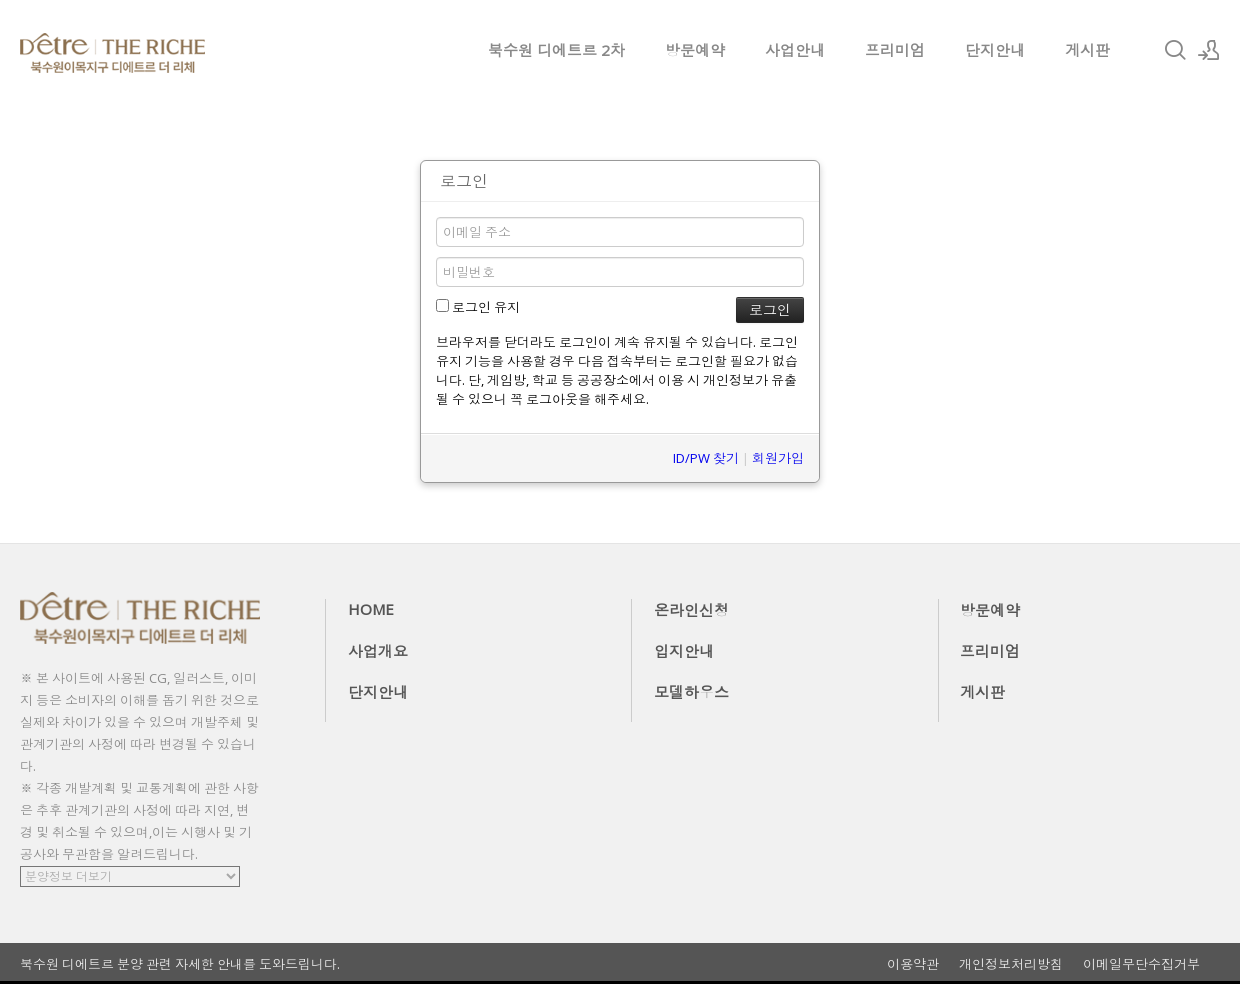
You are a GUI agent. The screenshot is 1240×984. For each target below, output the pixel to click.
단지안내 (995, 50)
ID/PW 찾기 (706, 458)
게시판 (1087, 50)
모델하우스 (691, 692)
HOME (371, 609)
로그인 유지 (478, 307)
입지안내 (684, 651)
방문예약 (695, 50)
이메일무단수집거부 (1141, 964)
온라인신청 (691, 610)
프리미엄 (895, 50)
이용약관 (913, 964)
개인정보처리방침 (1011, 964)
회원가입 (778, 458)
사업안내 (795, 50)
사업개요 (378, 651)
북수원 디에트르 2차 (556, 50)
